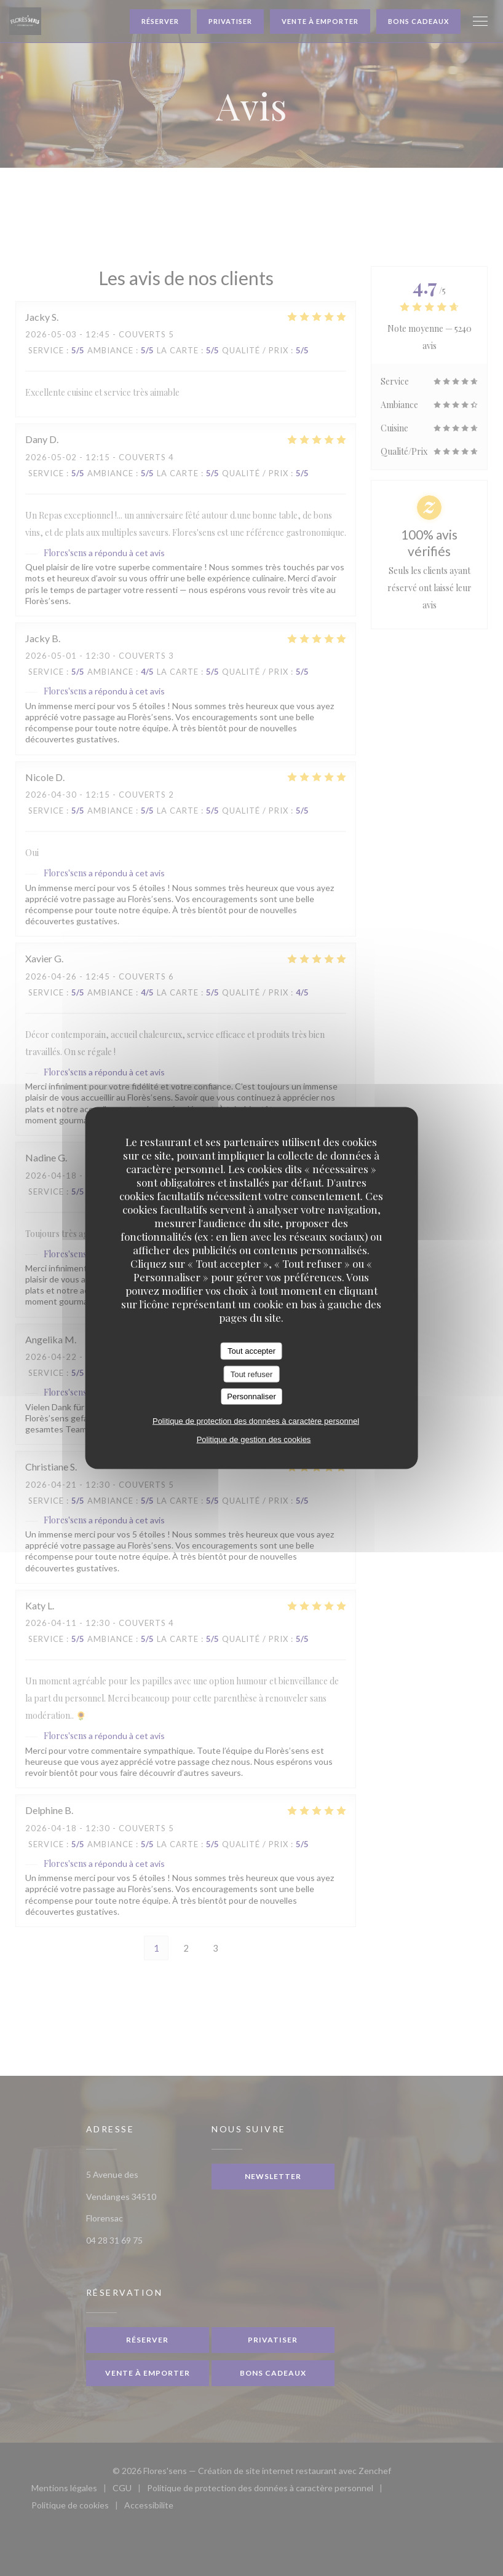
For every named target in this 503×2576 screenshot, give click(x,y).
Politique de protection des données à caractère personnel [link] (255, 1420)
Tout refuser (252, 1373)
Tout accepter (251, 1351)
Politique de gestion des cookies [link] (254, 1438)
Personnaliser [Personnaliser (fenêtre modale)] (251, 1396)
